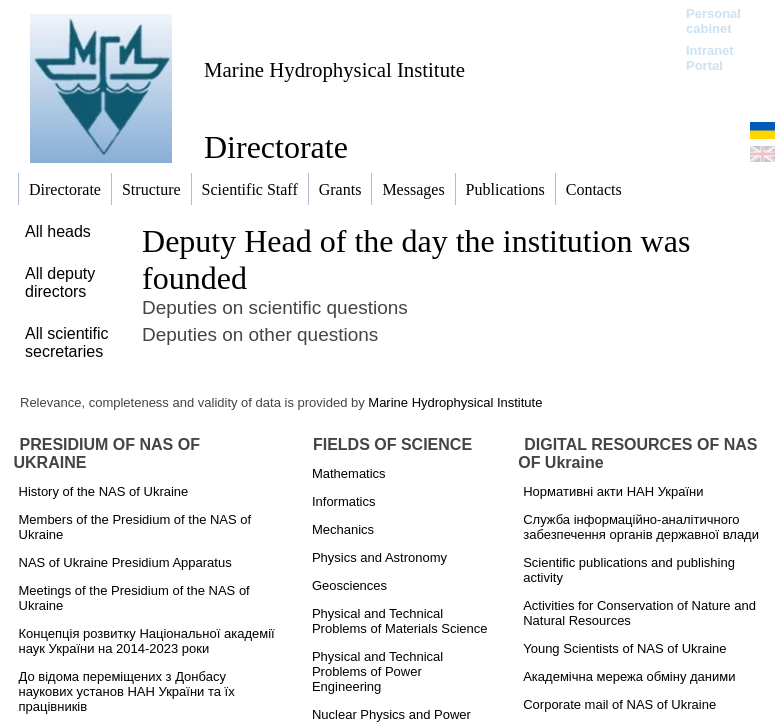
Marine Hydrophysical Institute (334, 69)
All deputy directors (60, 282)
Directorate (276, 147)
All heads (58, 231)
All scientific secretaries (67, 342)
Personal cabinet (713, 21)
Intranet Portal (710, 58)
